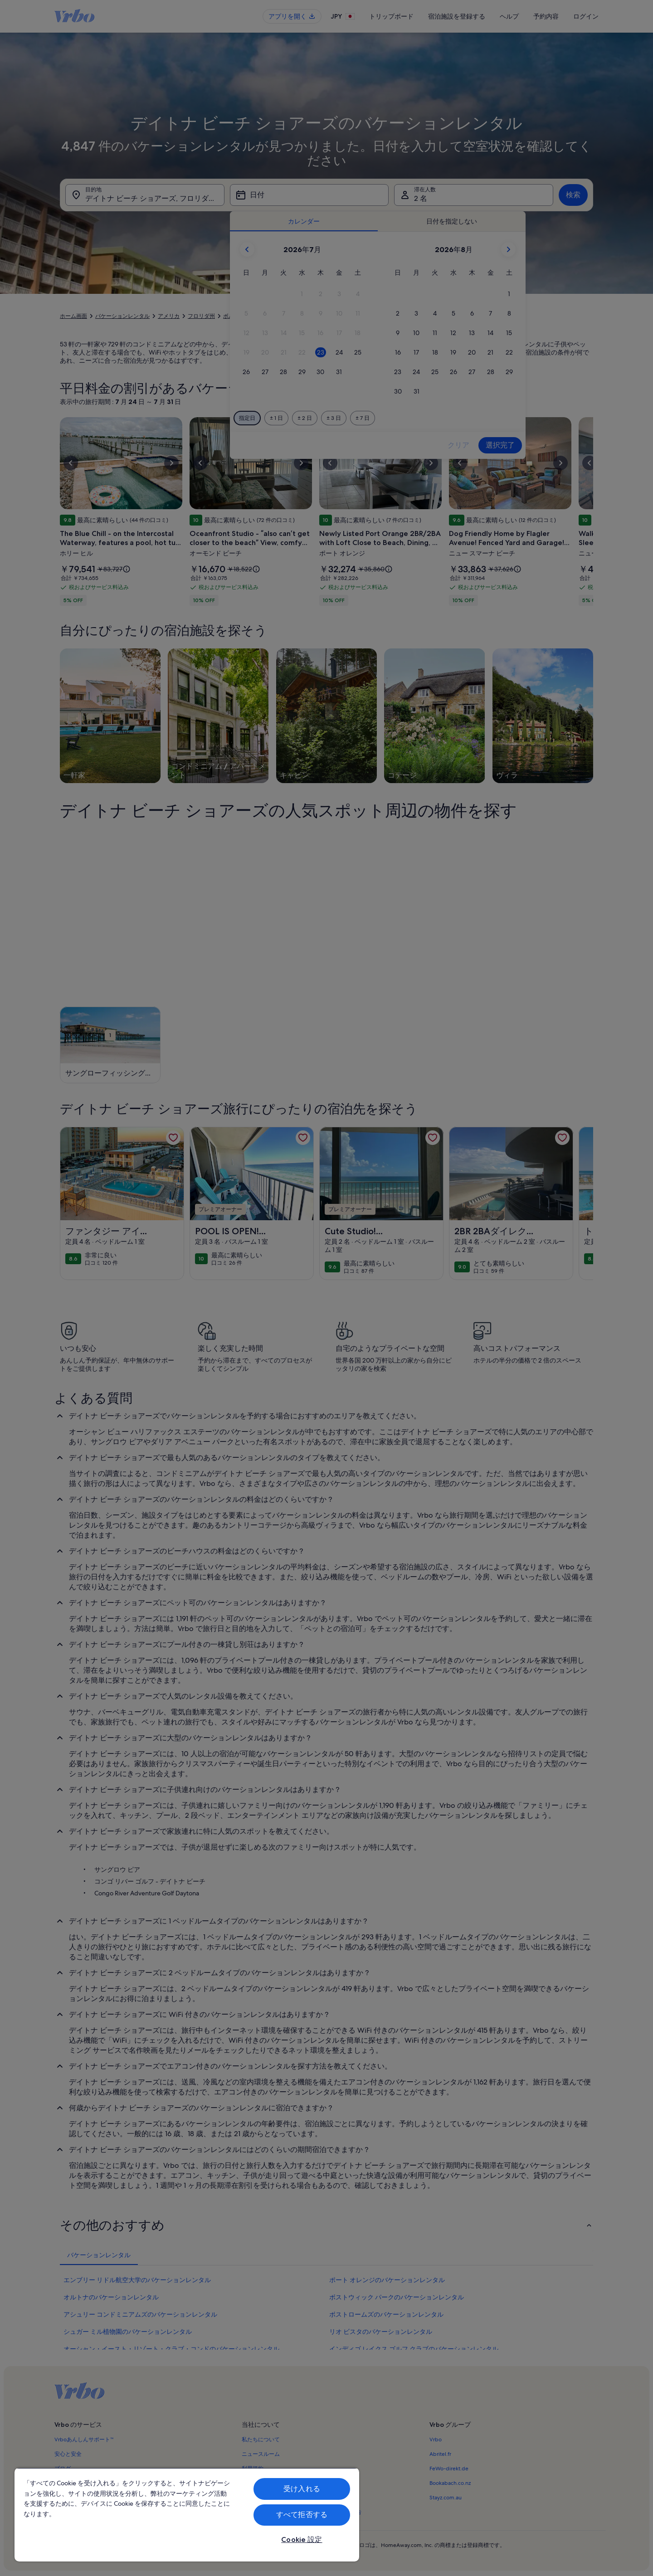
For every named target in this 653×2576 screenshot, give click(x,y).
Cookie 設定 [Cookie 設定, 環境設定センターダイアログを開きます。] (301, 2539)
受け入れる (301, 2488)
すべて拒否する (301, 2514)
